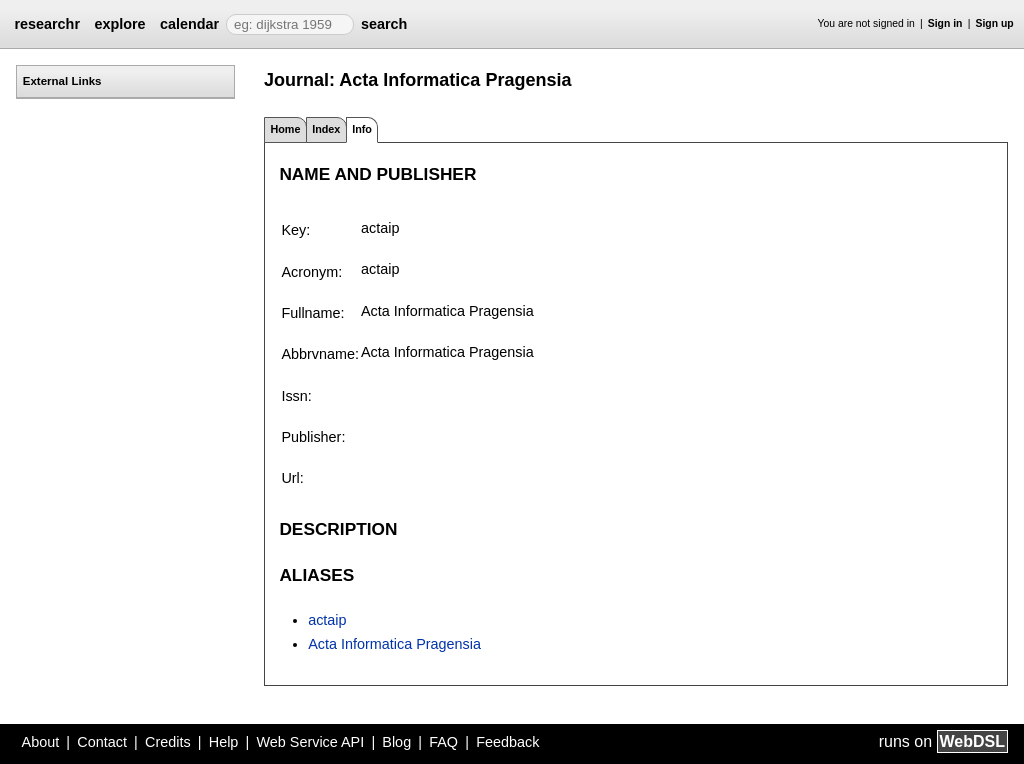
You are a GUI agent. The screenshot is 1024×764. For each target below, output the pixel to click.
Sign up (995, 23)
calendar (189, 24)
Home (285, 129)
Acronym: (311, 272)
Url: (292, 478)
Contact (102, 742)
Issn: (296, 396)
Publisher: (313, 437)
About (41, 742)
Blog (396, 742)
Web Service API (310, 742)
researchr (47, 24)
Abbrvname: (320, 354)
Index (326, 129)
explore (119, 24)
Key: (295, 230)
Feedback (507, 742)
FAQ (443, 742)
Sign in (945, 23)
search (384, 24)
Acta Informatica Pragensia (394, 644)
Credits (168, 742)
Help (224, 742)
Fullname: (312, 313)
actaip (327, 620)
